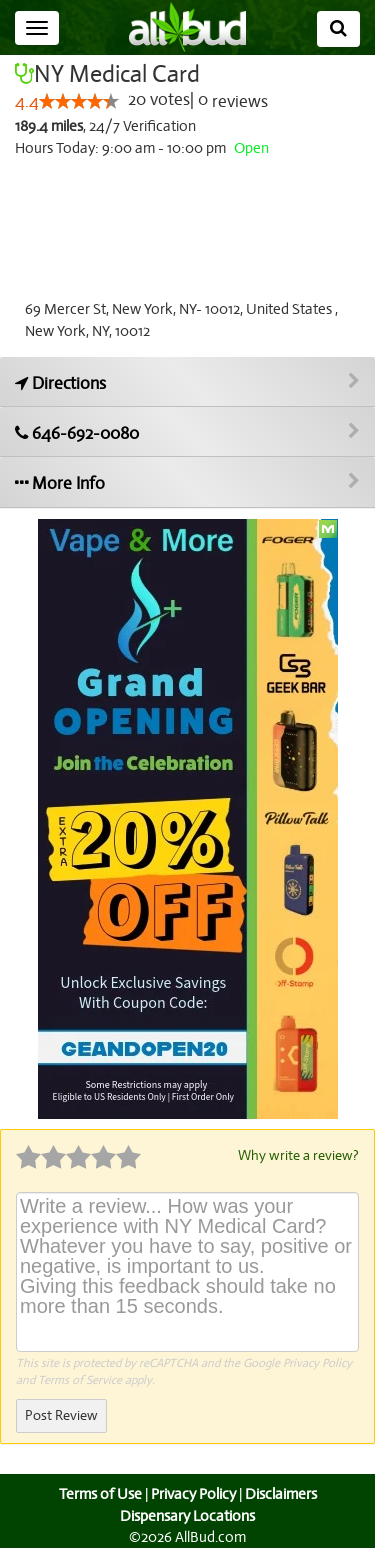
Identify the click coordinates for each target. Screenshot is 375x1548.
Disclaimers (282, 1493)
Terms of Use (97, 1493)
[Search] (338, 29)
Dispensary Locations (188, 1515)
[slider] (78, 102)
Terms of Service (79, 1379)
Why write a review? (297, 1155)
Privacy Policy (317, 1362)
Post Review (61, 1414)
